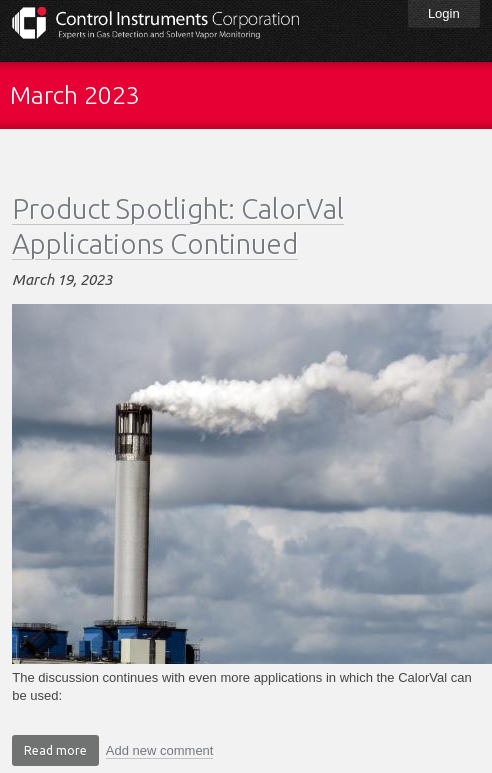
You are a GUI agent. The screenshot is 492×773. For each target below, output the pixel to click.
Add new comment (160, 750)
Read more (61, 753)
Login (444, 13)
